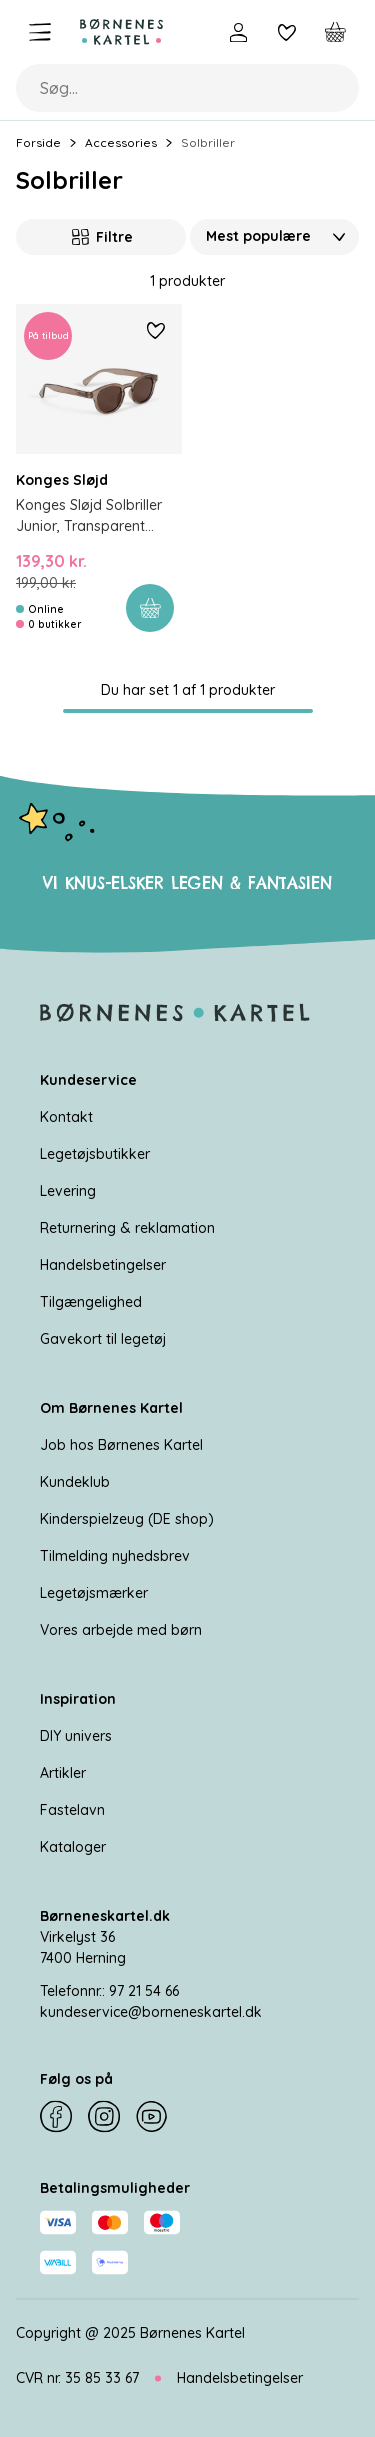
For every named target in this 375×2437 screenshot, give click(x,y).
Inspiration (78, 1699)
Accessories (121, 142)
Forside (38, 142)
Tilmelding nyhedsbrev (115, 1556)
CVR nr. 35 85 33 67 (77, 2378)
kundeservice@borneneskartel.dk (151, 2012)
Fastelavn (72, 1810)
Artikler (63, 1773)
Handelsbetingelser (103, 1265)
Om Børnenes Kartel (111, 1408)
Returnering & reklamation (127, 1228)
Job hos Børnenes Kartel (121, 1445)
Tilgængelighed (91, 1302)
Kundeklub (75, 1482)
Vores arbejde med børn (121, 1630)
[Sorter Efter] (275, 237)
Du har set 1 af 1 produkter (188, 690)
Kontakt (66, 1117)
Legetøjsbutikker (95, 1154)
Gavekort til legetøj (103, 1339)
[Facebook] (56, 2117)
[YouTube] (152, 2117)
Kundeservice (88, 1080)
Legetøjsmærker (94, 1593)
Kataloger (73, 1847)
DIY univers (76, 1736)
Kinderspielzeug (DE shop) (127, 1519)
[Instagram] (104, 2117)
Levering (68, 1191)
